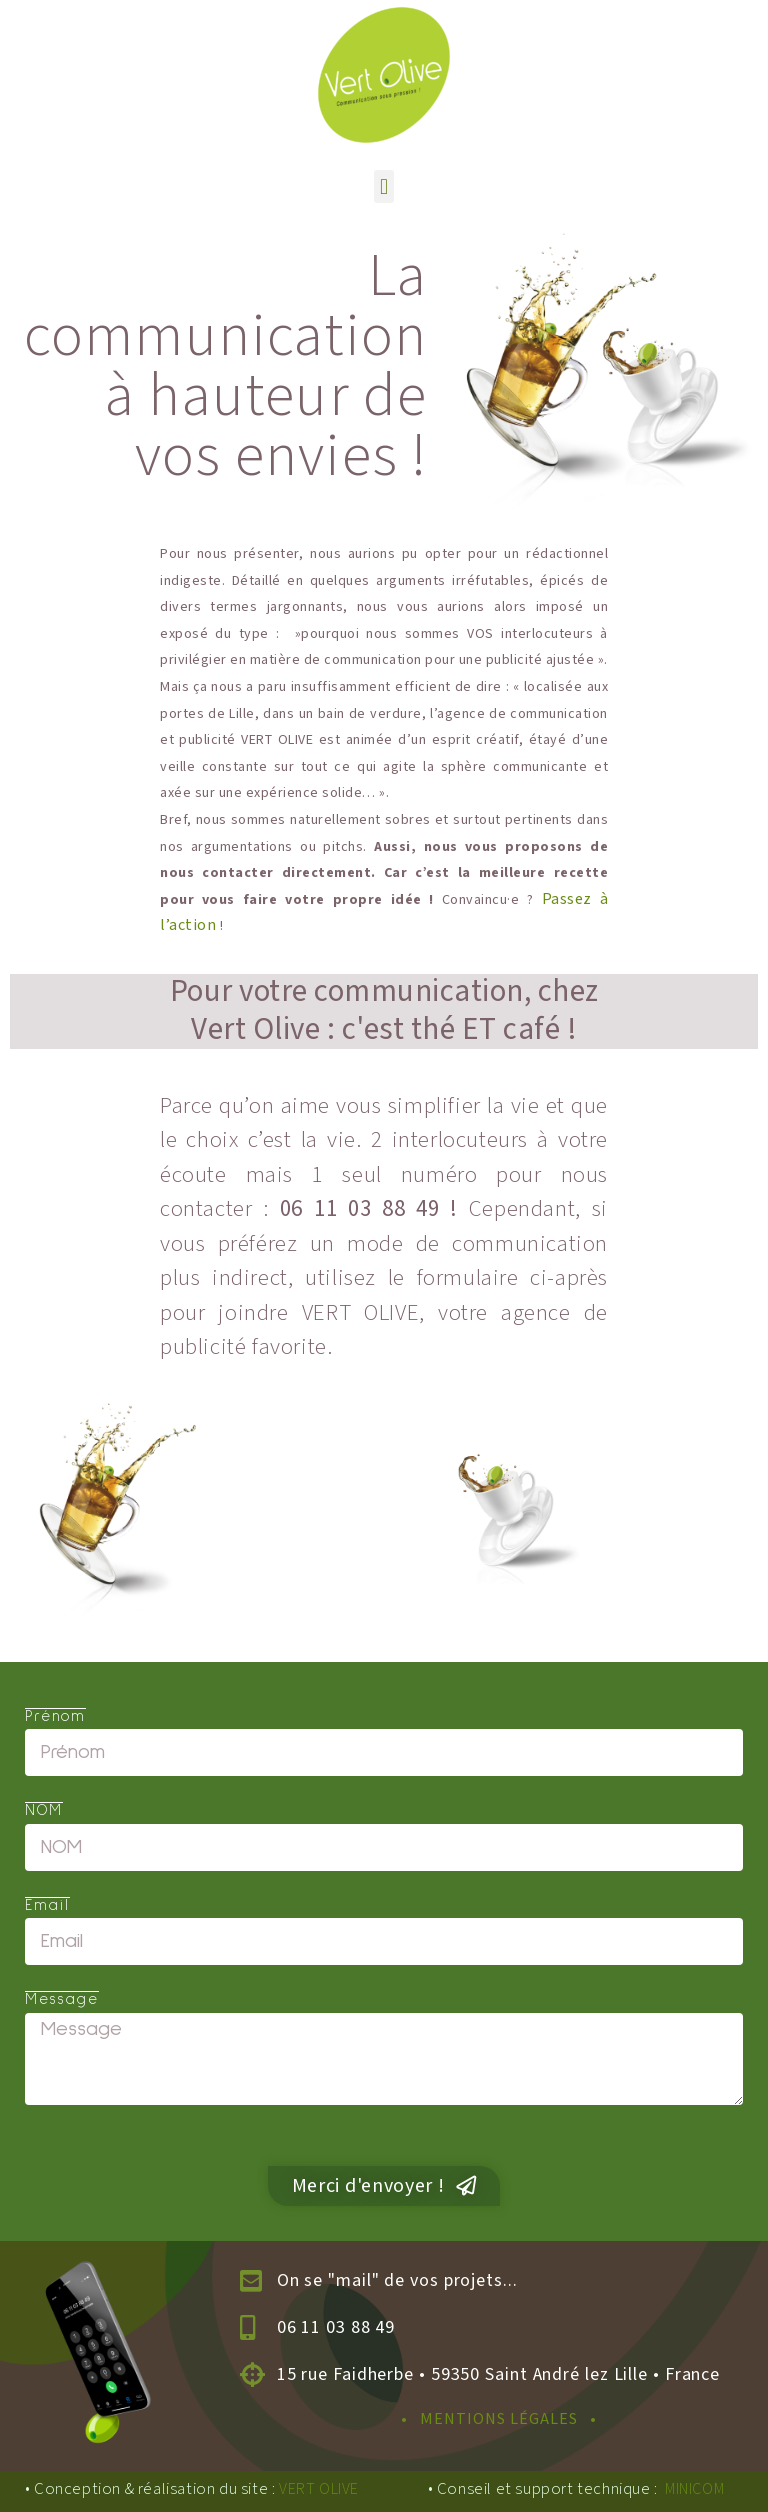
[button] (383, 186)
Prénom (55, 1718)
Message (62, 2001)
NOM (44, 1812)
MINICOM (694, 2489)
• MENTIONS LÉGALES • (499, 2419)
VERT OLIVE (319, 2489)
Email (47, 1907)
